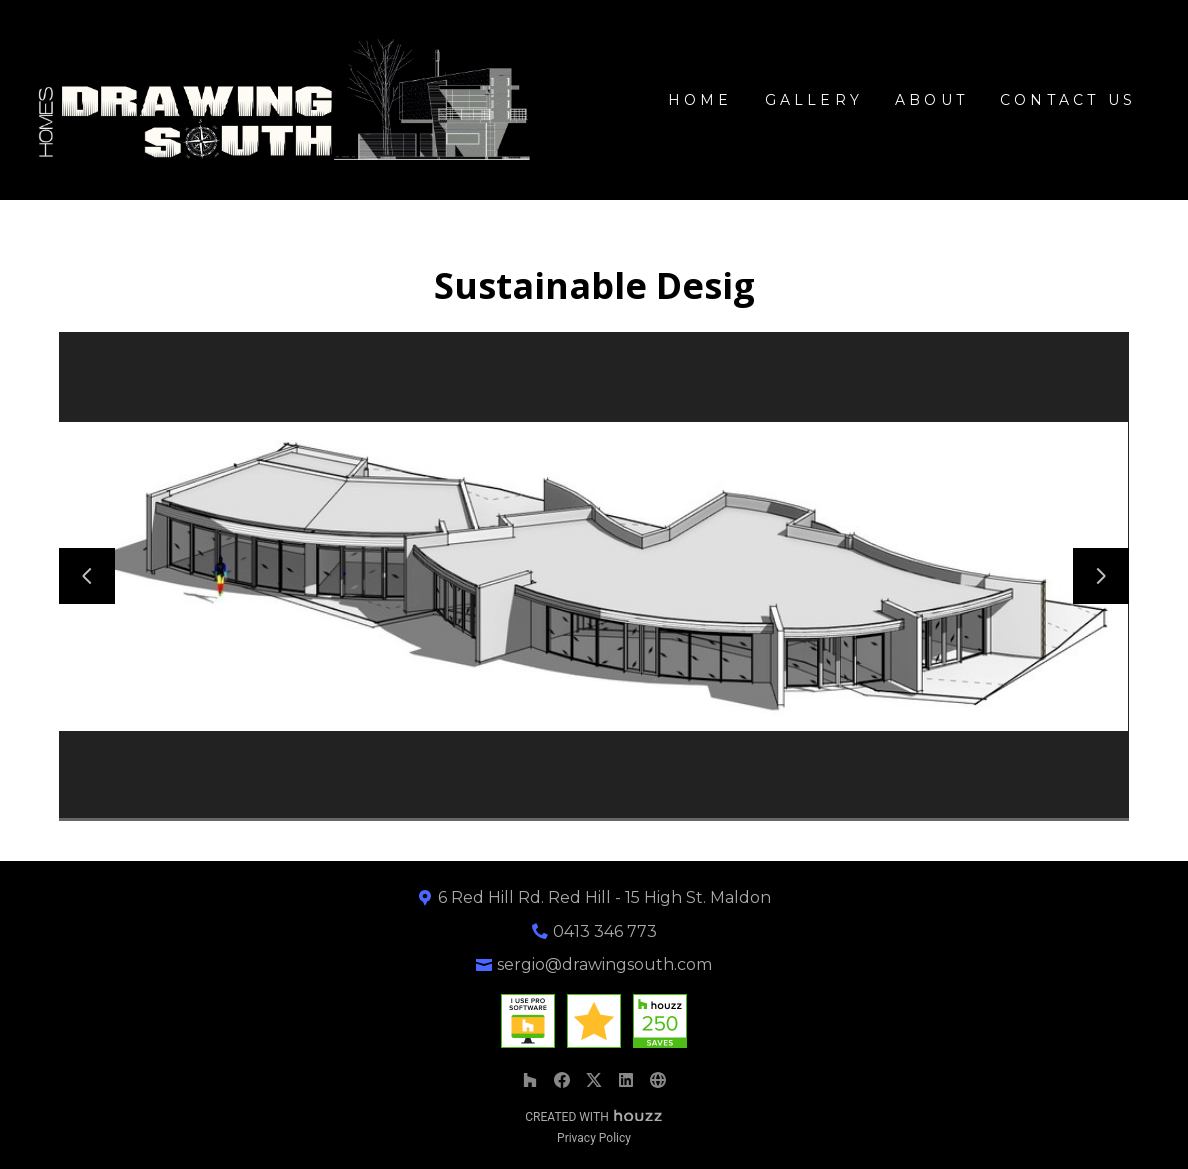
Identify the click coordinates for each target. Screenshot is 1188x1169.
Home (700, 100)
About (931, 100)
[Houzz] (530, 1080)
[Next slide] (1101, 576)
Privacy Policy (594, 1138)
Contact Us (1068, 100)
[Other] (658, 1080)
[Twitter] (594, 1080)
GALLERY (814, 100)
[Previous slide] (87, 576)
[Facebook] (562, 1080)
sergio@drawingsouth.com (604, 964)
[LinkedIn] (626, 1080)
